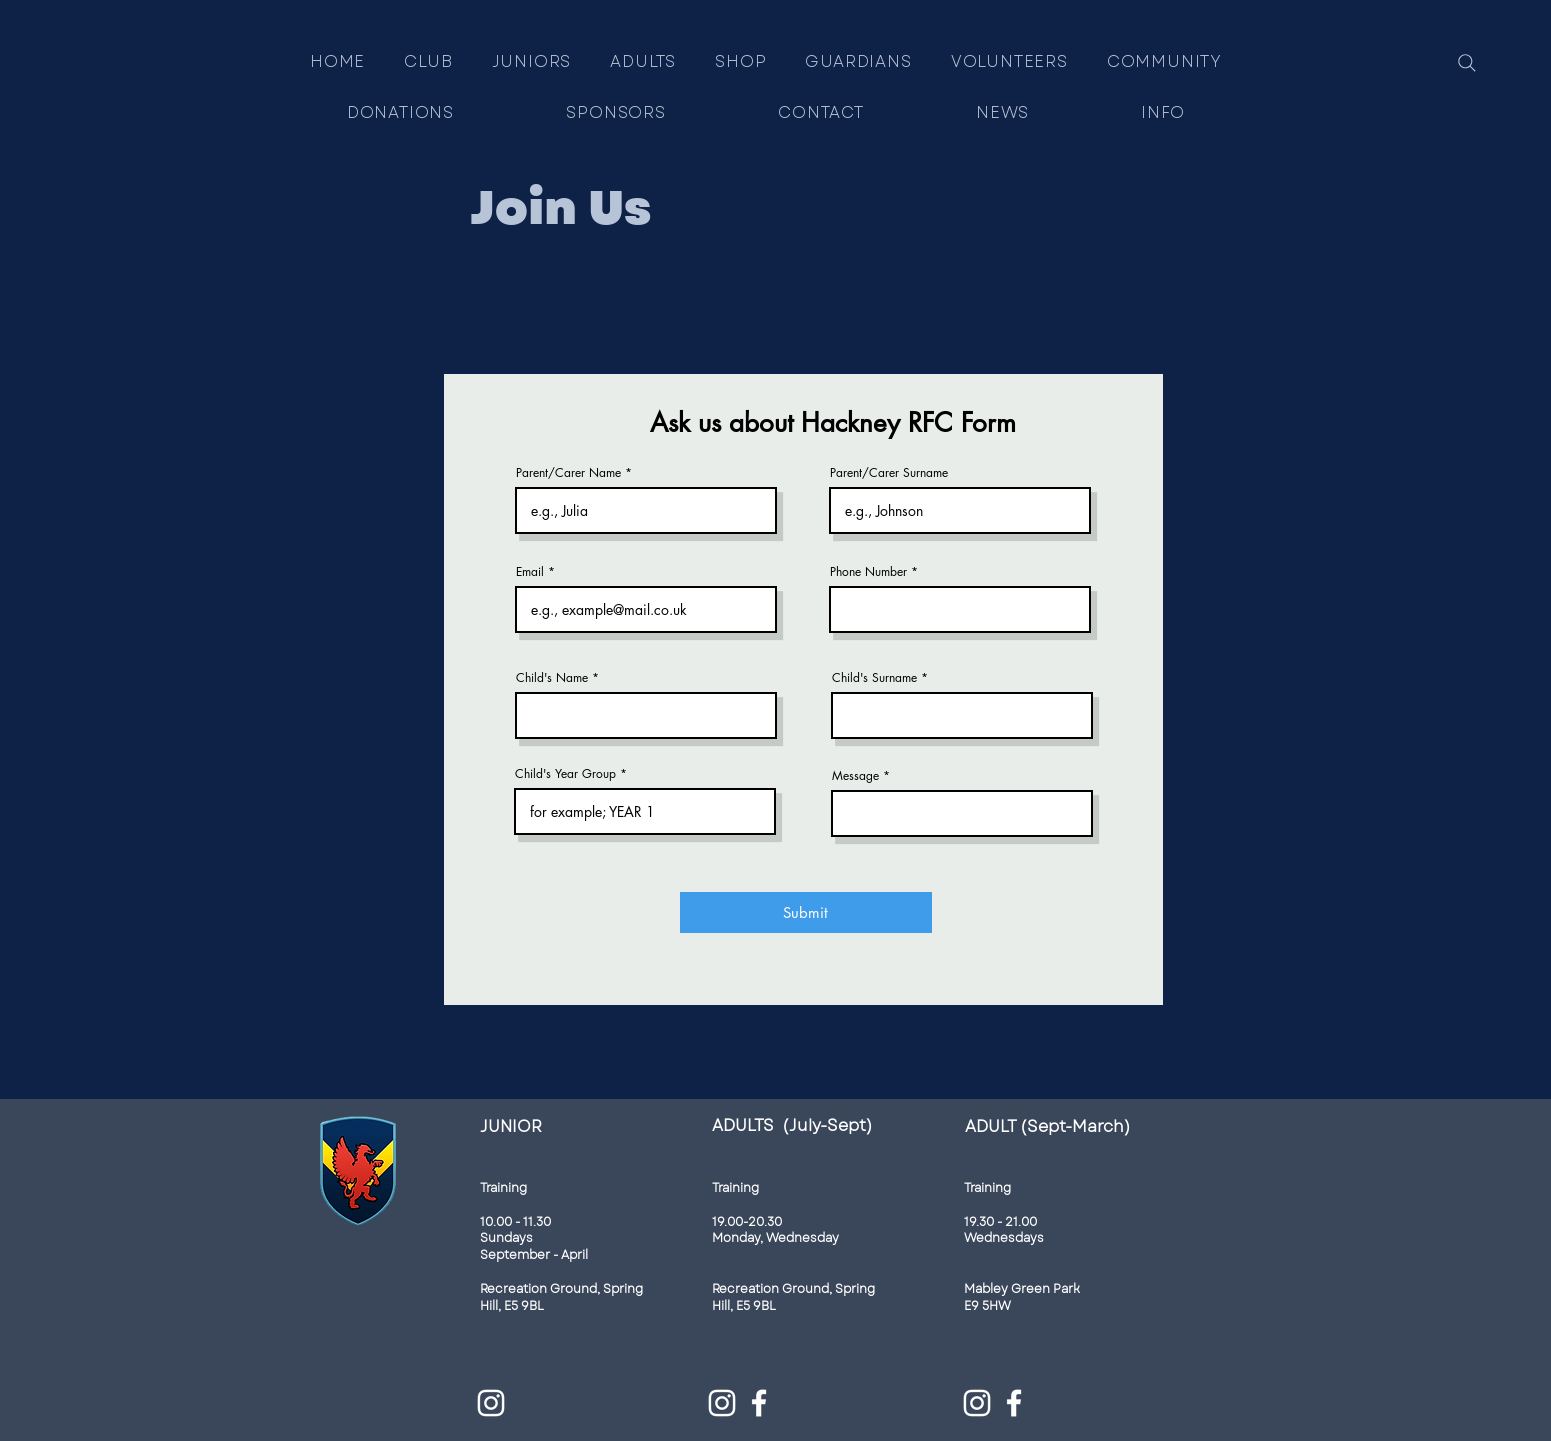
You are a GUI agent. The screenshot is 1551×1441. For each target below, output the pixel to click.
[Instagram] (491, 1403)
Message (855, 776)
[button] (531, 61)
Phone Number (868, 572)
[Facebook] (759, 1403)
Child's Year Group (565, 774)
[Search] (1467, 63)
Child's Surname (874, 678)
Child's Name (552, 678)
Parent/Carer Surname (889, 473)
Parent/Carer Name (568, 473)
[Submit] (806, 912)
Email (530, 572)
